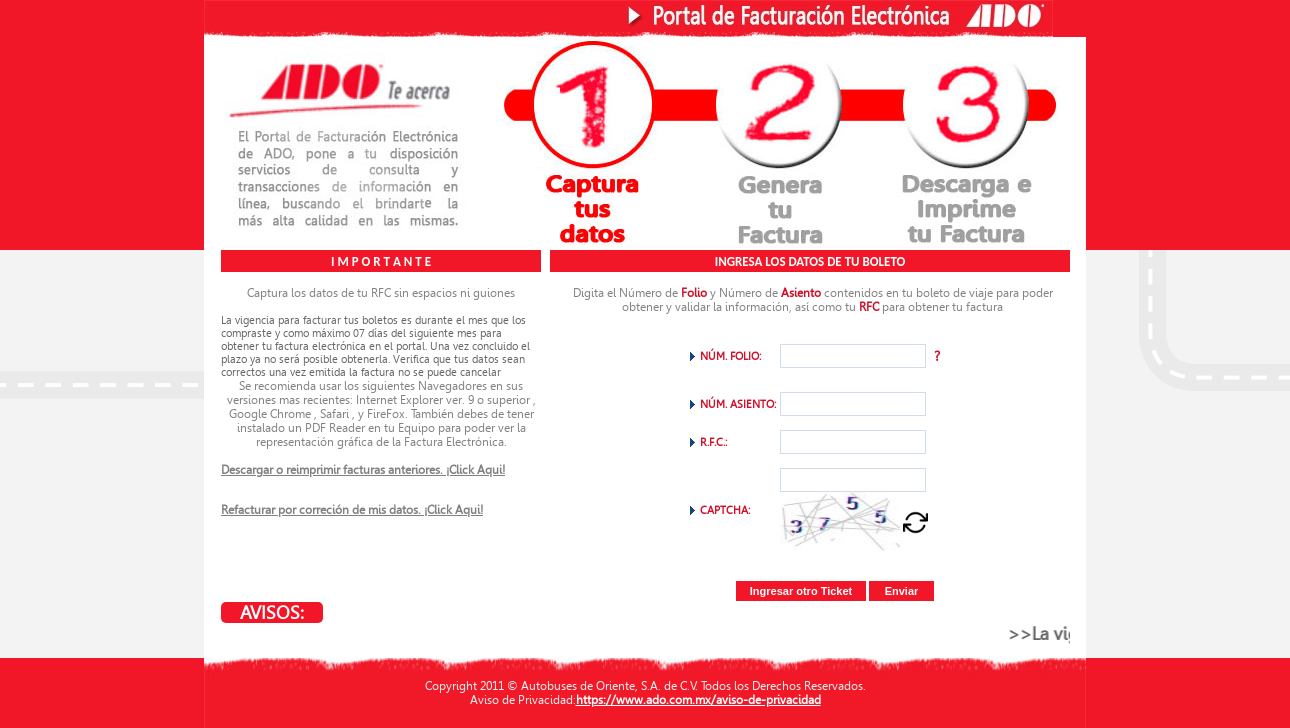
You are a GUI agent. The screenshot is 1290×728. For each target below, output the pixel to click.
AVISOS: (272, 612)
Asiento (801, 293)
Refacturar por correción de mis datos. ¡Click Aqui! (352, 510)
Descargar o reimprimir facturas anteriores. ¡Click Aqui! (363, 470)
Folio (694, 293)
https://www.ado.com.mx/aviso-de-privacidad (698, 700)
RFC (869, 307)
